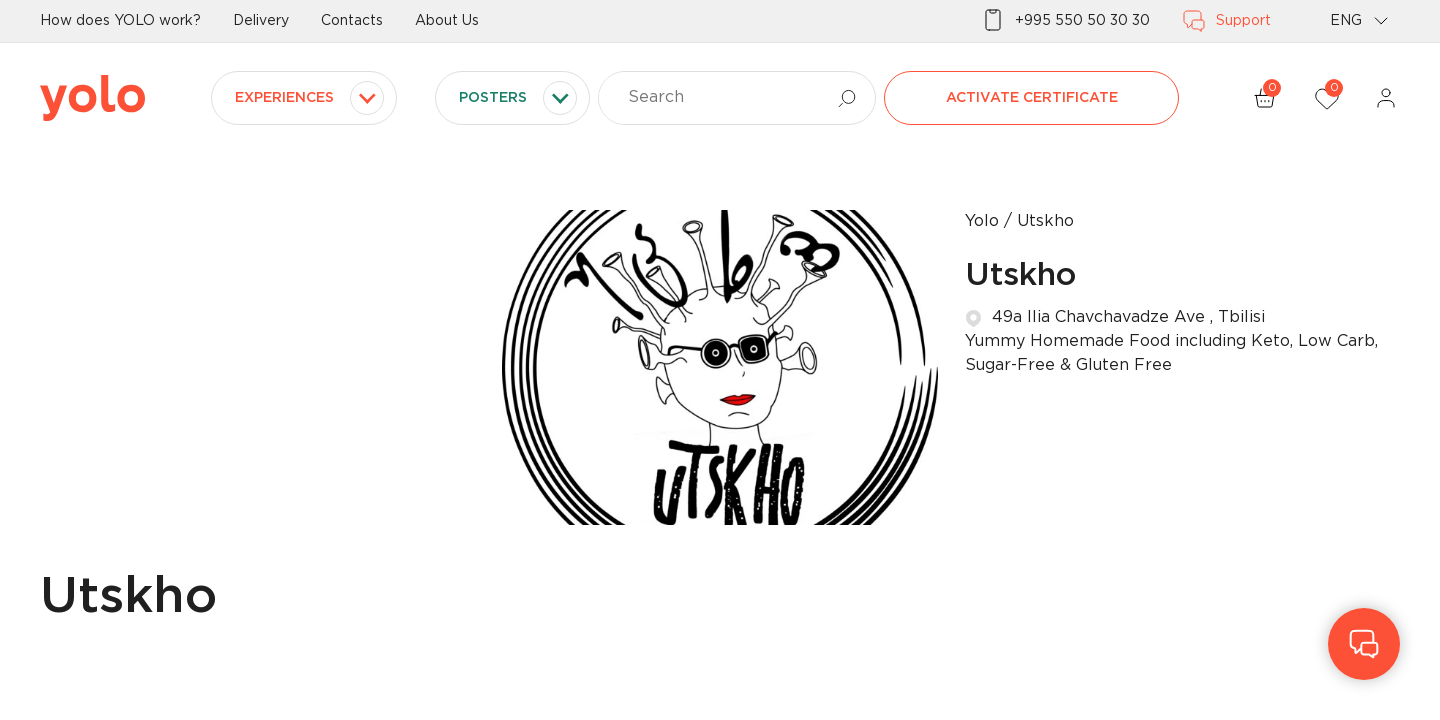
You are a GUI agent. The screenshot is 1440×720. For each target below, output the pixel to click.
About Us (447, 21)
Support (1226, 21)
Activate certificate (1032, 98)
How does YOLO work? (120, 21)
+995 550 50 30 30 (1065, 21)
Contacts (352, 21)
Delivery (261, 21)
